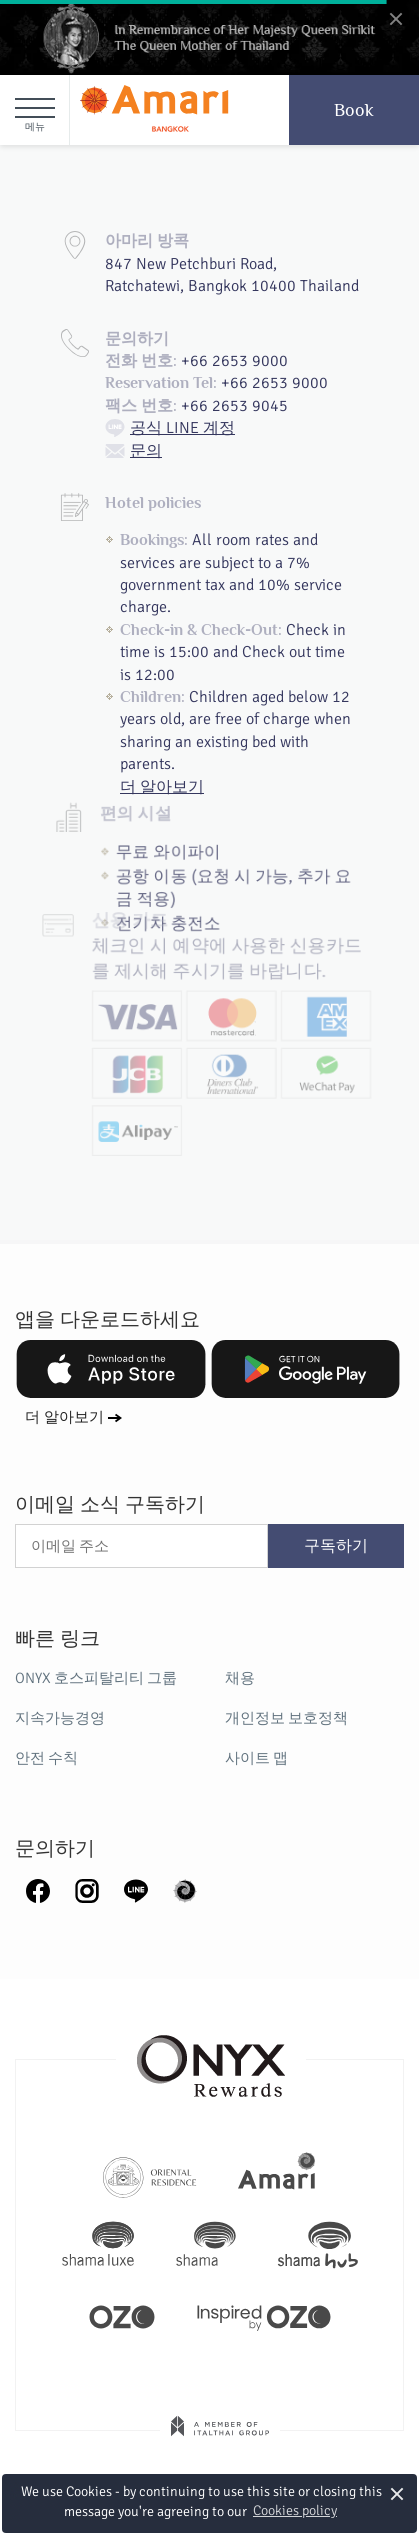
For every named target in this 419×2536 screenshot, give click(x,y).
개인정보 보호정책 (286, 1718)
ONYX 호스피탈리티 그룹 (96, 1678)
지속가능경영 (60, 1718)
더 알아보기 (64, 1416)
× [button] (397, 2493)
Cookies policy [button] (295, 2510)
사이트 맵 (256, 1758)
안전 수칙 (46, 1758)
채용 (240, 1678)
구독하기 (336, 1546)
